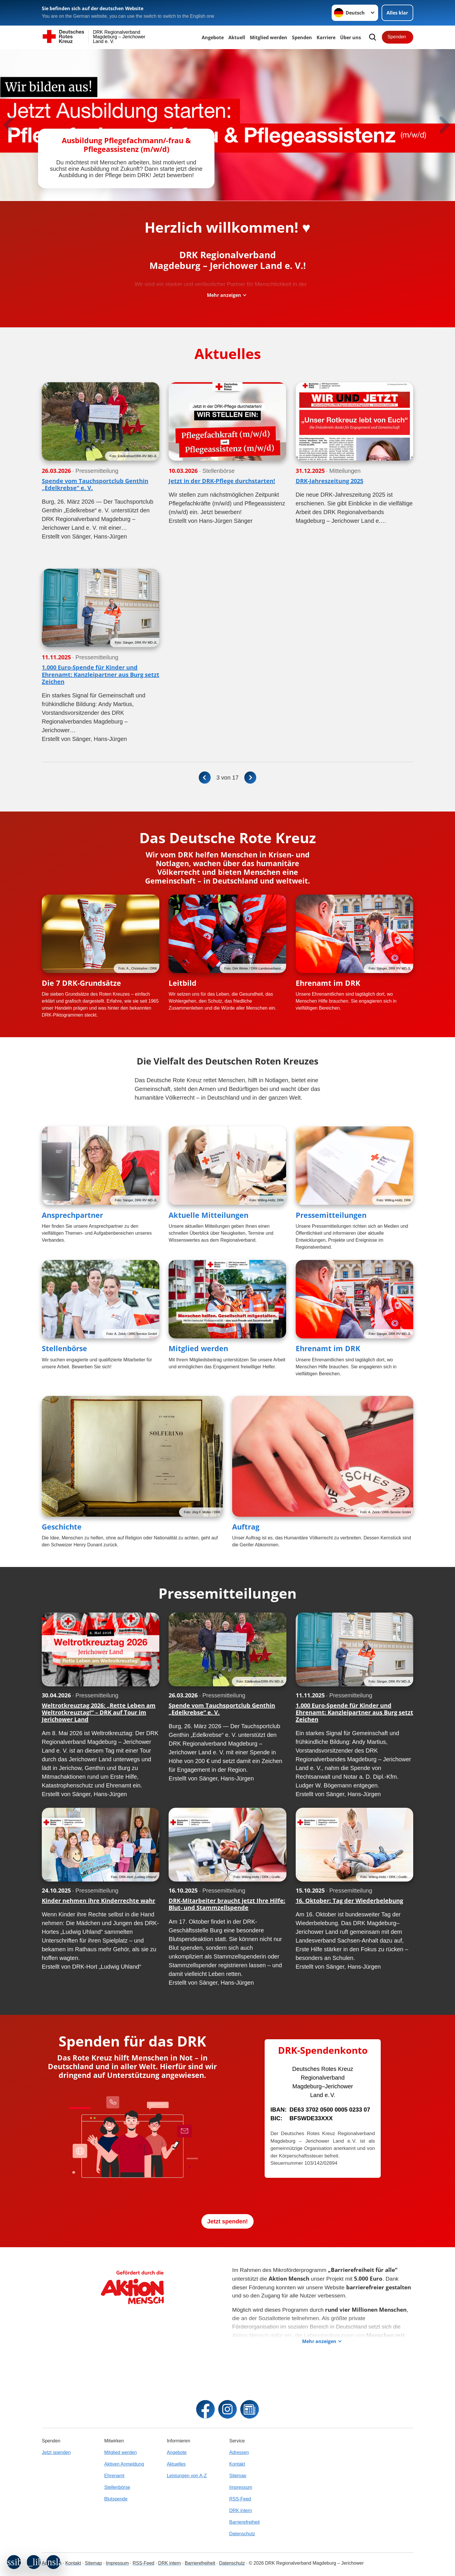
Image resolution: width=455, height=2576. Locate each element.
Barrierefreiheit (244, 2522)
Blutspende (115, 2498)
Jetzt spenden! (227, 2225)
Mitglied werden (198, 1352)
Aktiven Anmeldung (124, 2464)
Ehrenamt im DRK (328, 987)
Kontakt (237, 2464)
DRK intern (240, 2510)
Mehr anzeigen (224, 298)
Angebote (213, 37)
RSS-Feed (240, 2498)
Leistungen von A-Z (187, 2475)
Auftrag (245, 1531)
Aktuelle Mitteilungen (208, 1219)
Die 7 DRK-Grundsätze (81, 987)
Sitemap (237, 2475)
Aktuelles (176, 2464)
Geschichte (62, 1531)
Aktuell (236, 37)
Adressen (239, 2452)
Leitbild (182, 987)
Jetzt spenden (56, 2452)
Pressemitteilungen (331, 1219)
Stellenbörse (64, 1352)
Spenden (302, 37)
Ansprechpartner (72, 1219)
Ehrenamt (114, 2475)
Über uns (350, 37)
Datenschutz (242, 2533)
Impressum (240, 2487)
